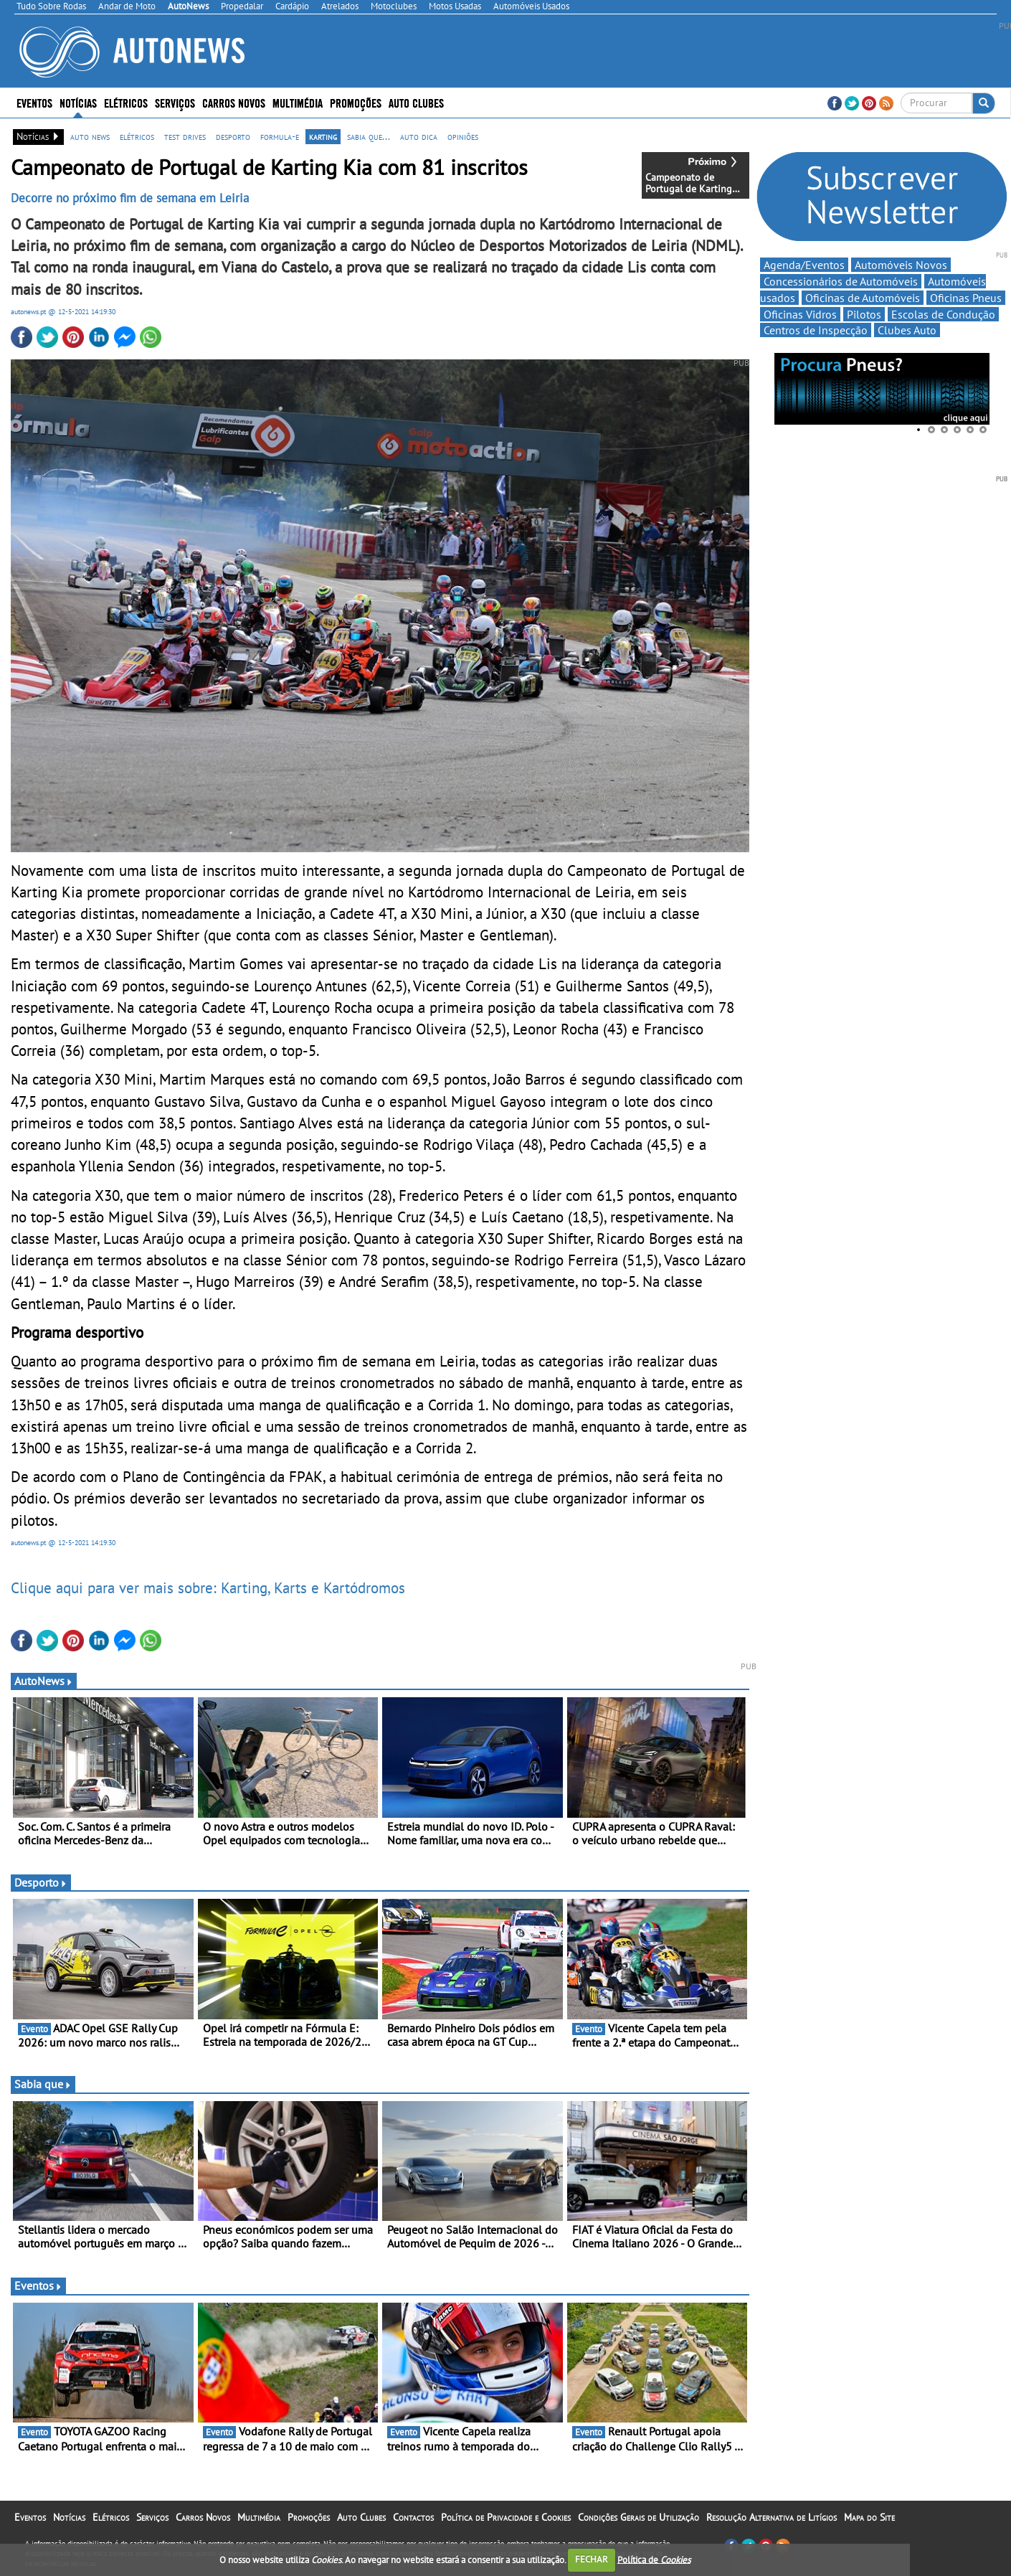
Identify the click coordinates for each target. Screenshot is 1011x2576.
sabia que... (368, 136)
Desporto (40, 1882)
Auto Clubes (416, 102)
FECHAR (591, 2559)
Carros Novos (233, 102)
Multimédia (297, 102)
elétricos (137, 136)
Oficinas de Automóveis (862, 298)
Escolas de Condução (943, 314)
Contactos (413, 2517)
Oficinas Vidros (800, 314)
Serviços (175, 102)
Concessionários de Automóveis (841, 281)
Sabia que (43, 2084)
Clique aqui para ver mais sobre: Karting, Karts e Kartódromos (208, 1587)
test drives (185, 136)
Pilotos (864, 314)
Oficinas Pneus (966, 298)
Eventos (34, 102)
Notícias (78, 102)
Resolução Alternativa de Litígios (771, 2517)
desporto (233, 136)
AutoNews (43, 1681)
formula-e (279, 136)
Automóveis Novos (901, 265)
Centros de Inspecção (816, 330)
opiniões (462, 136)
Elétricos (126, 102)
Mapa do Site (869, 2517)
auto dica (418, 136)
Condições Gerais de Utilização (638, 2517)
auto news (90, 136)
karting (323, 136)
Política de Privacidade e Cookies (506, 2517)
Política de (653, 2559)
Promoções (355, 102)
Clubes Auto (907, 330)
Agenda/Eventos (804, 265)
